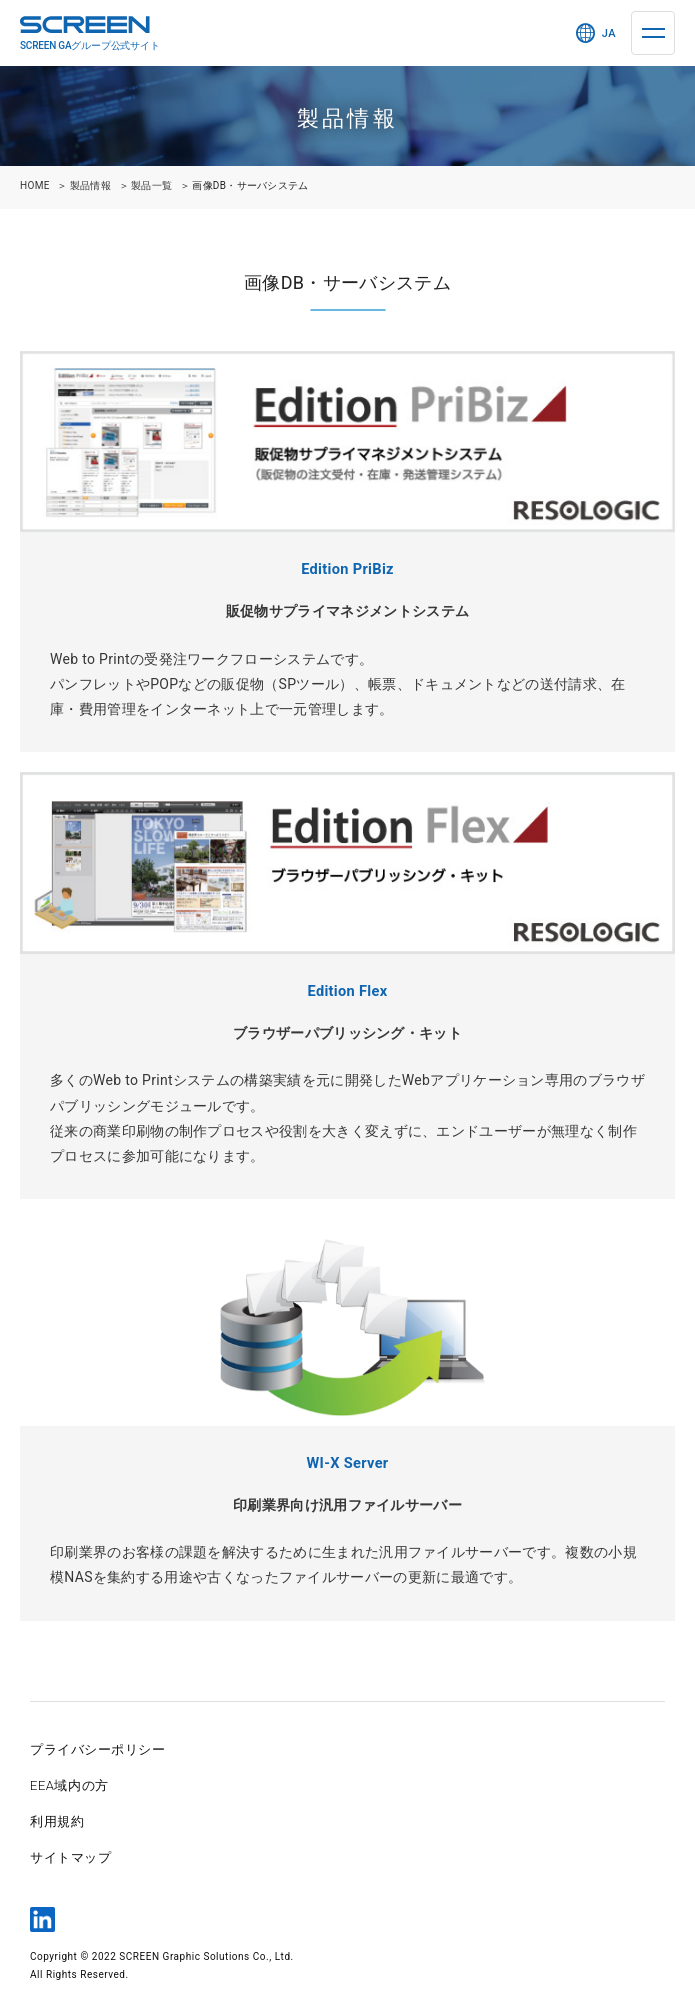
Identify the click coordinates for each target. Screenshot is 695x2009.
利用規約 (57, 1821)
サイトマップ (70, 1857)
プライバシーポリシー (97, 1749)
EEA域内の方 (69, 1785)
